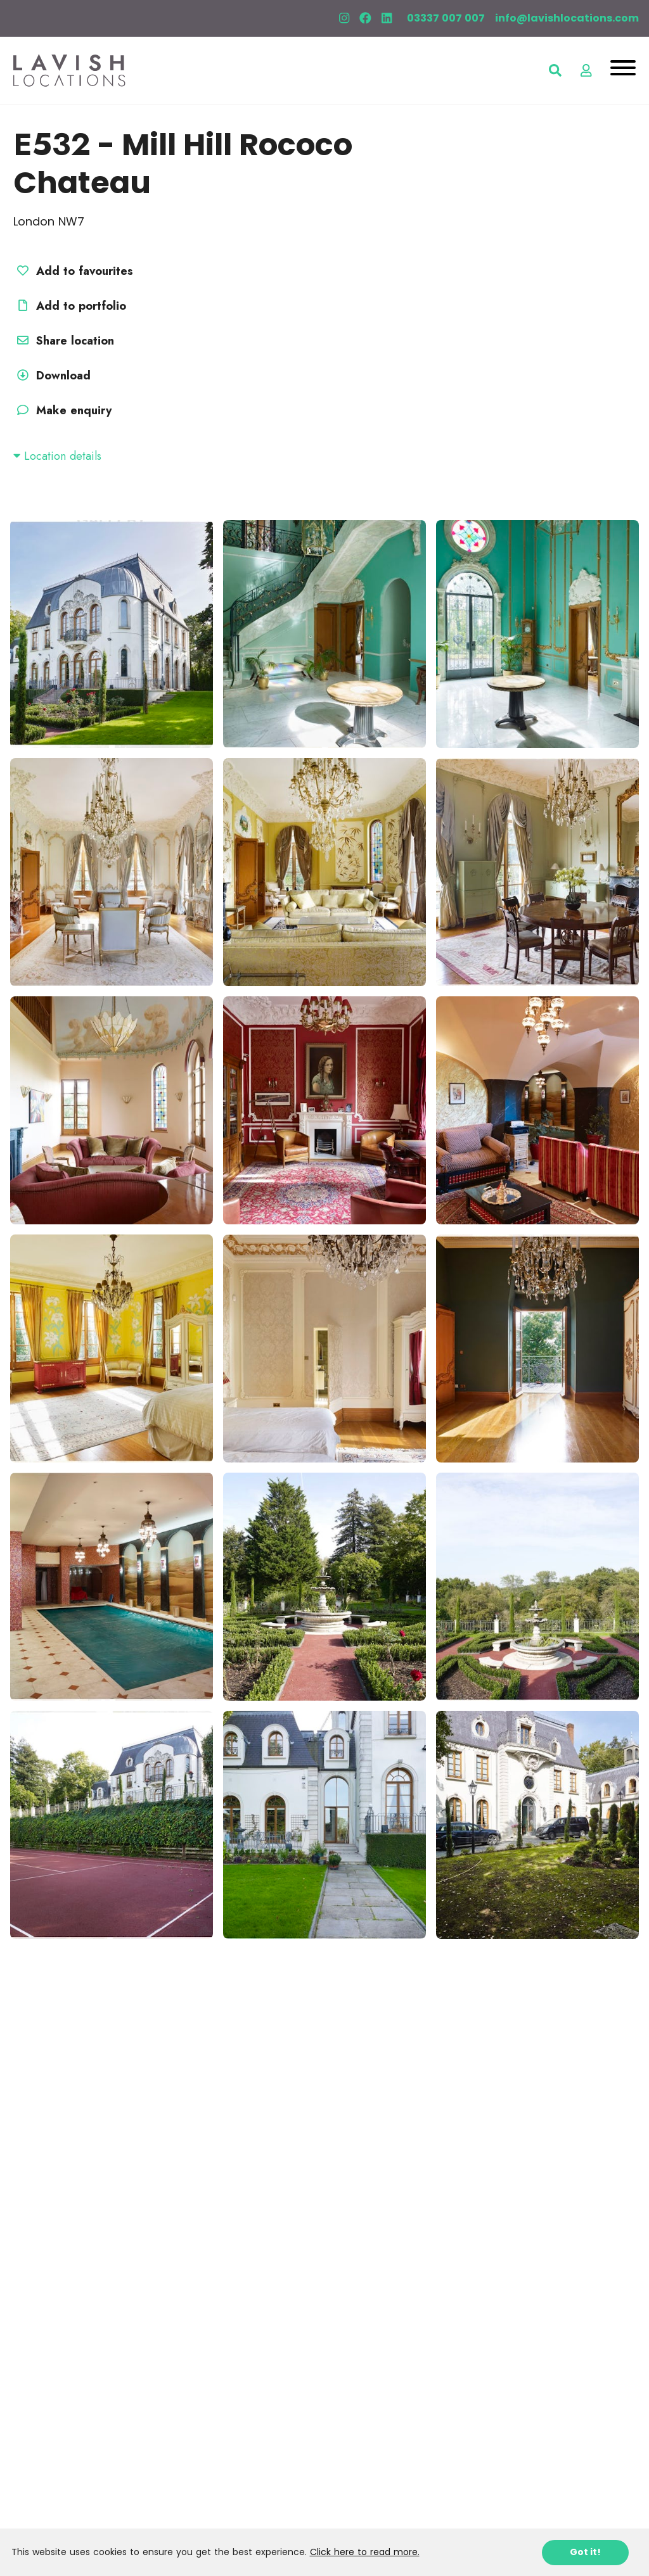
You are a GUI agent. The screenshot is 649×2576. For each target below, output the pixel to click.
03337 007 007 (446, 18)
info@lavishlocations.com (567, 18)
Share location (63, 341)
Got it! (585, 2552)
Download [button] (52, 375)
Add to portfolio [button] (69, 306)
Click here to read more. (365, 2552)
